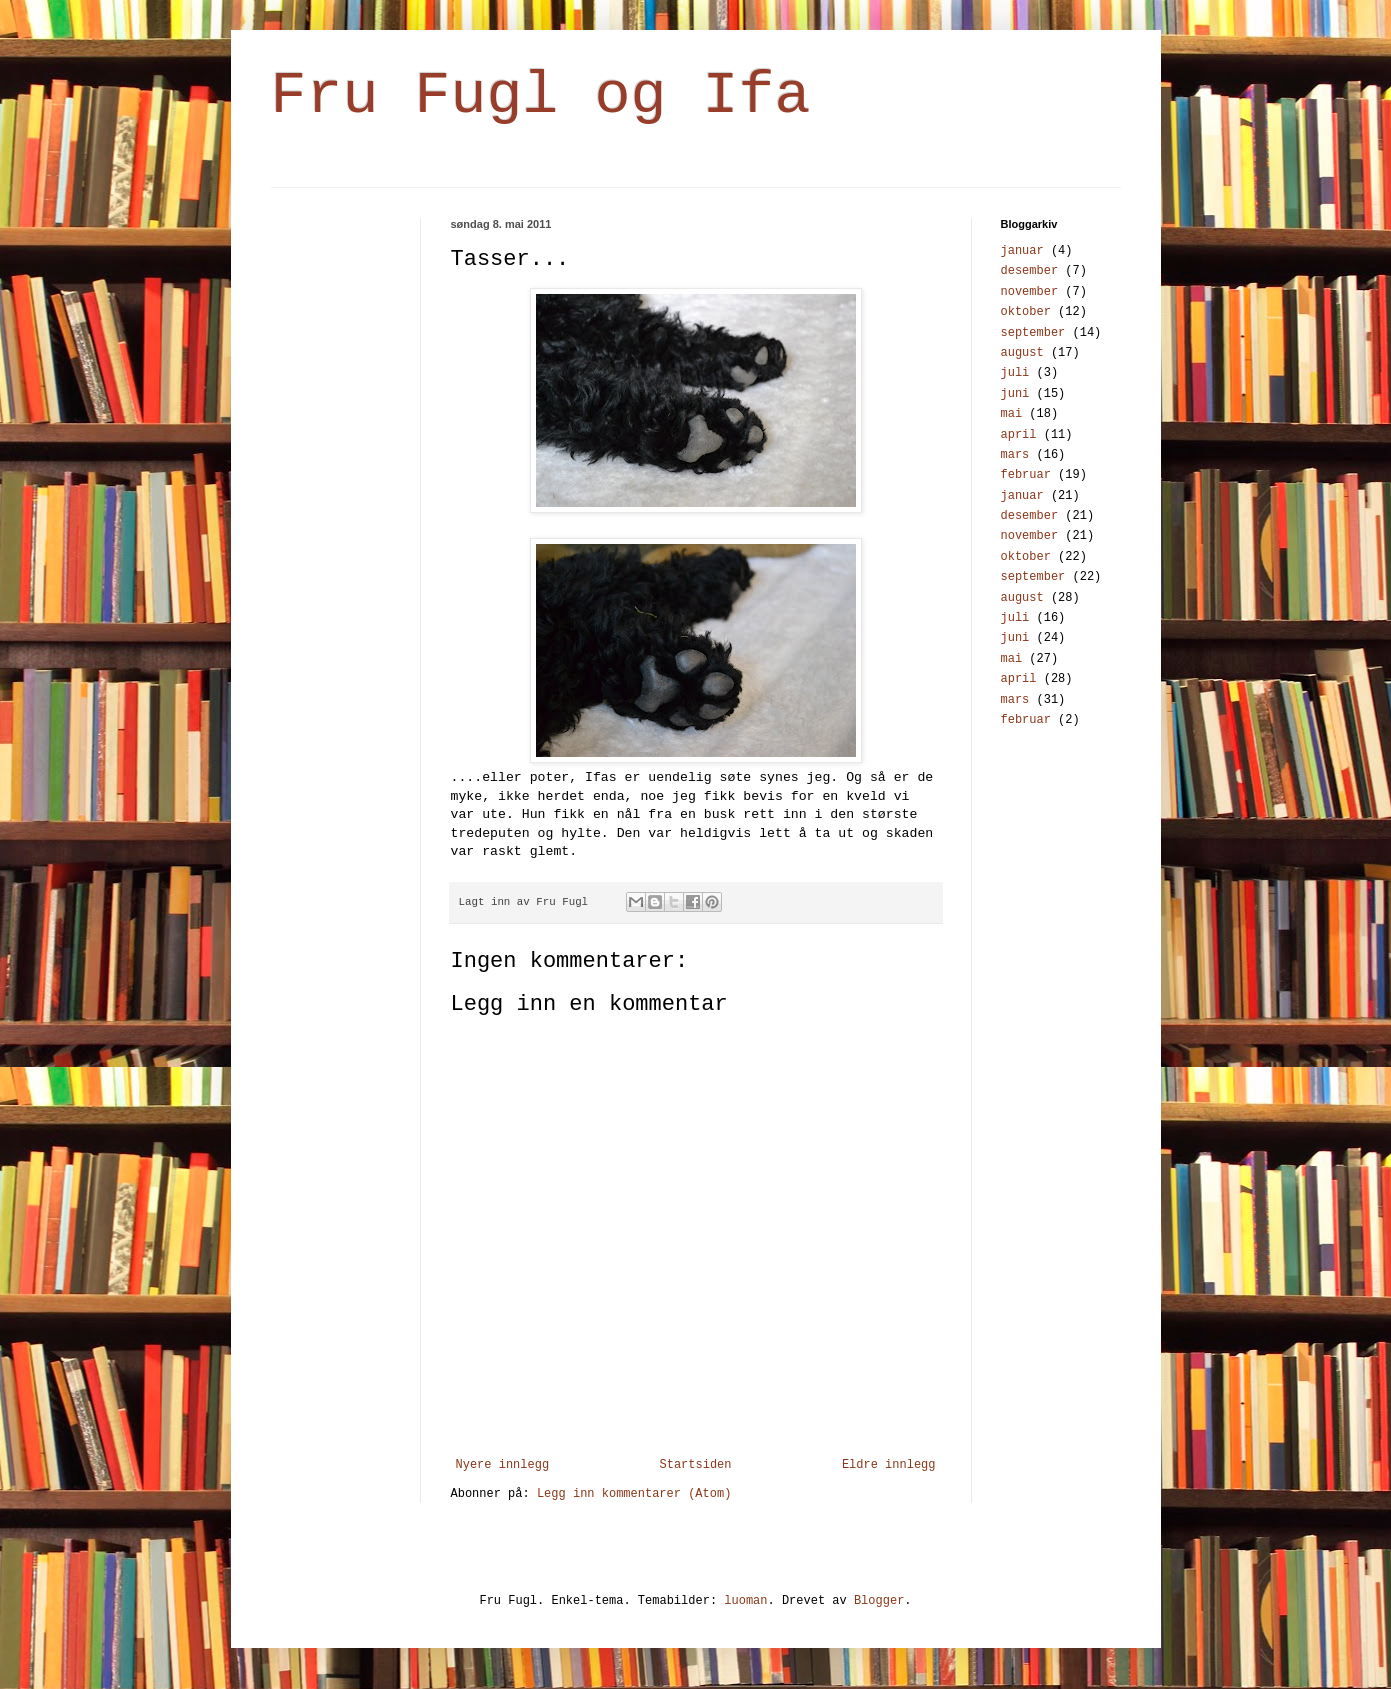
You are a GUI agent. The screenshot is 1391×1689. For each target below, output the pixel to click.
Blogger (879, 1601)
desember (1030, 271)
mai (1012, 414)
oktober (1026, 312)
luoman (745, 1601)
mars (1015, 455)
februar (1026, 475)
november (1030, 292)
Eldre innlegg (889, 1465)
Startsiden (695, 1465)
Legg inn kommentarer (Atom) (634, 1494)
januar (1022, 251)
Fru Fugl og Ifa (541, 96)
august (1022, 353)
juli (1015, 373)
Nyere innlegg (503, 1465)
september (1033, 333)
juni (1015, 394)
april (1019, 435)
